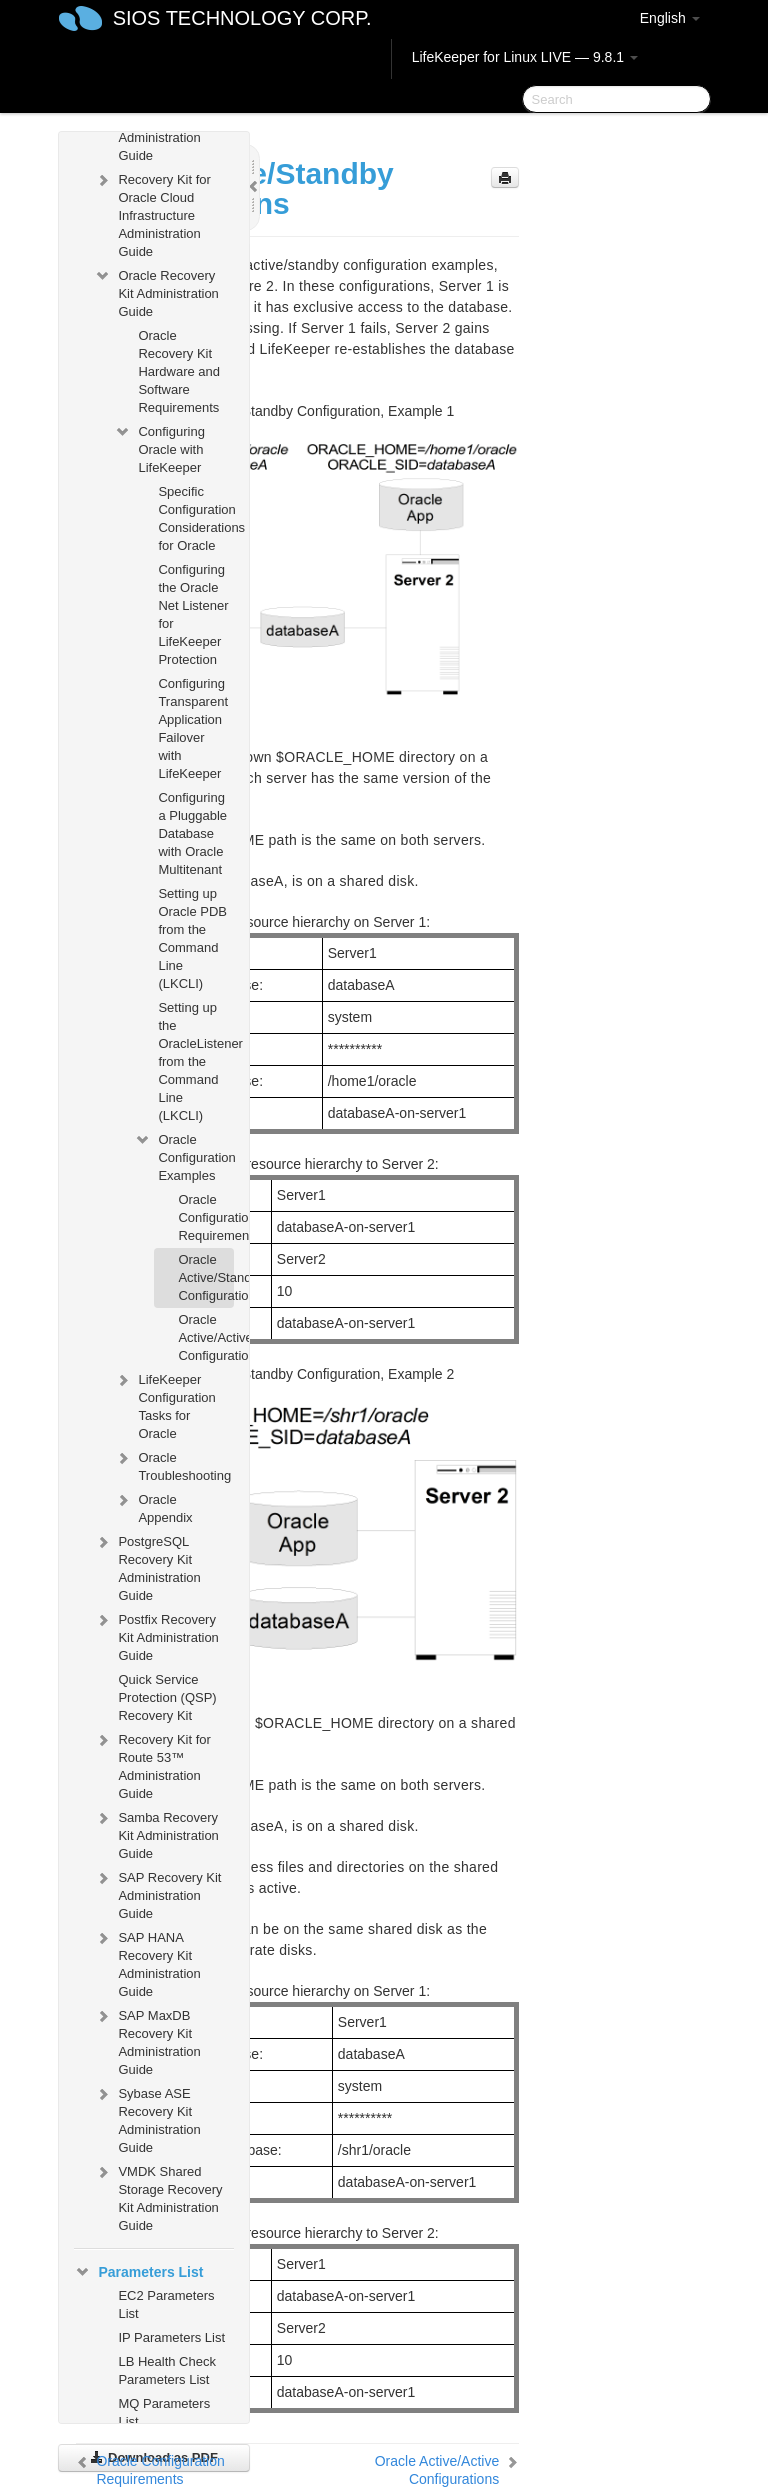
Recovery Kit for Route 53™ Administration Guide (152, 1764)
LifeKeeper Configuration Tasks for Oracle (164, 1404)
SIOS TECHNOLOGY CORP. (242, 18)
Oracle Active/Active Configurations (205, 1337)
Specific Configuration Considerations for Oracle (195, 518)
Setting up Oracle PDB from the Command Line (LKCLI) (192, 938)
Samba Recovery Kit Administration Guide (156, 1833)
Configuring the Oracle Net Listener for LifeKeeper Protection (193, 614)
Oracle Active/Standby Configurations (205, 1277)
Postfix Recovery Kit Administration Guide (156, 1635)
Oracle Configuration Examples (183, 1155)
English (670, 18)
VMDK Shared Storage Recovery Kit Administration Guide (158, 2196)
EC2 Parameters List (166, 2304)
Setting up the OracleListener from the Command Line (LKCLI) (195, 1061)
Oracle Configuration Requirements (205, 1217)
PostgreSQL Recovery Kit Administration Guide (147, 1566)
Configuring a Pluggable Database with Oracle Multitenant (192, 833)
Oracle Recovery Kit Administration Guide (156, 291)
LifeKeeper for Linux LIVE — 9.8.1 (525, 57)
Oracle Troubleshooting (172, 1464)
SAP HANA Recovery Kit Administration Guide (147, 1962)
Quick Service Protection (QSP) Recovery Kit (167, 1697)
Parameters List (138, 2272)
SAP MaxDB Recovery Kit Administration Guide (147, 2040)
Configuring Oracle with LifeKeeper (159, 447)
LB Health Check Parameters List (167, 2370)
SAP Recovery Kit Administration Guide (157, 1893)
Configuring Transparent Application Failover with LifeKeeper (193, 728)
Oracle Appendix (153, 1506)
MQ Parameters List (164, 2412)
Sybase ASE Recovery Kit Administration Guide (147, 2118)
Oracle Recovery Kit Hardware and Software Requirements (179, 371)
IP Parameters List (171, 2337)
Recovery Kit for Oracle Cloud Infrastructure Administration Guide (152, 213)
